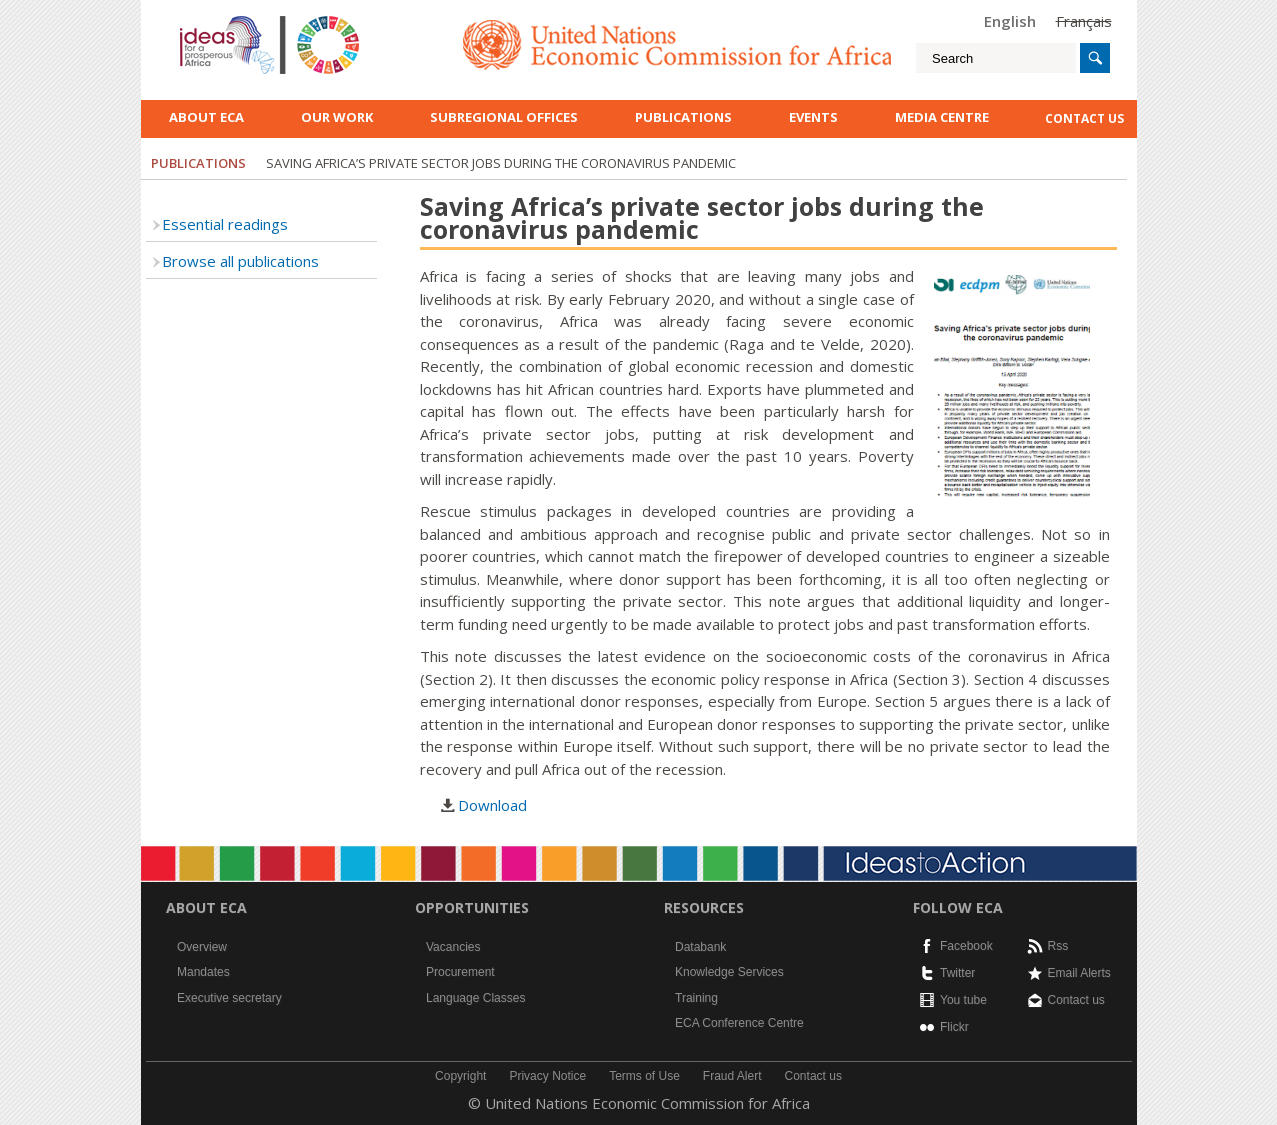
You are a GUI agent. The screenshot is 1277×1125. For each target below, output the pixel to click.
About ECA (206, 117)
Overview (202, 947)
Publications (683, 117)
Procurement (460, 972)
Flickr (954, 1027)
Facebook (966, 946)
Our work (337, 117)
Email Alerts (1079, 973)
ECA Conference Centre (739, 1023)
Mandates (203, 972)
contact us (1084, 118)
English (1010, 21)
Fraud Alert (732, 1076)
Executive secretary (229, 998)
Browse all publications (240, 261)
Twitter (957, 973)
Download (492, 805)
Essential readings (225, 224)
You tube (963, 1000)
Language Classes (475, 998)
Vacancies (453, 947)
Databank (700, 947)
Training (696, 998)
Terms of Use (644, 1076)
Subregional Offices (504, 117)
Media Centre (942, 117)
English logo (207, 20)
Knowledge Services (729, 972)
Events (813, 117)
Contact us (1076, 1000)
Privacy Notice (547, 1076)
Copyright (460, 1076)
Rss (1058, 946)
